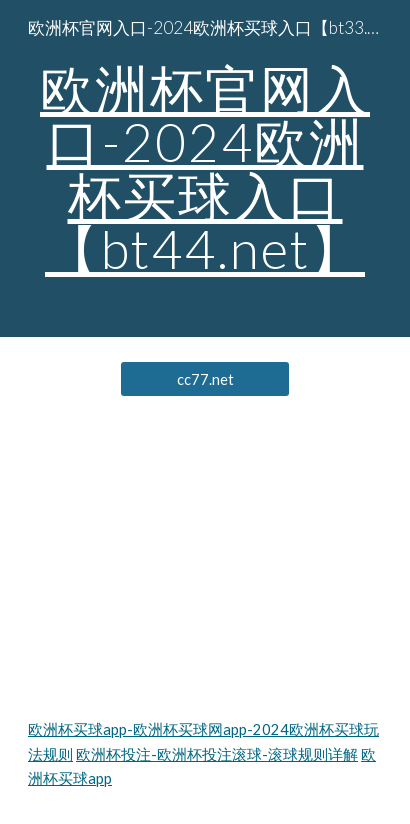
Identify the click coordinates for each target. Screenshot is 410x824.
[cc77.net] (205, 379)
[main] (205, 168)
